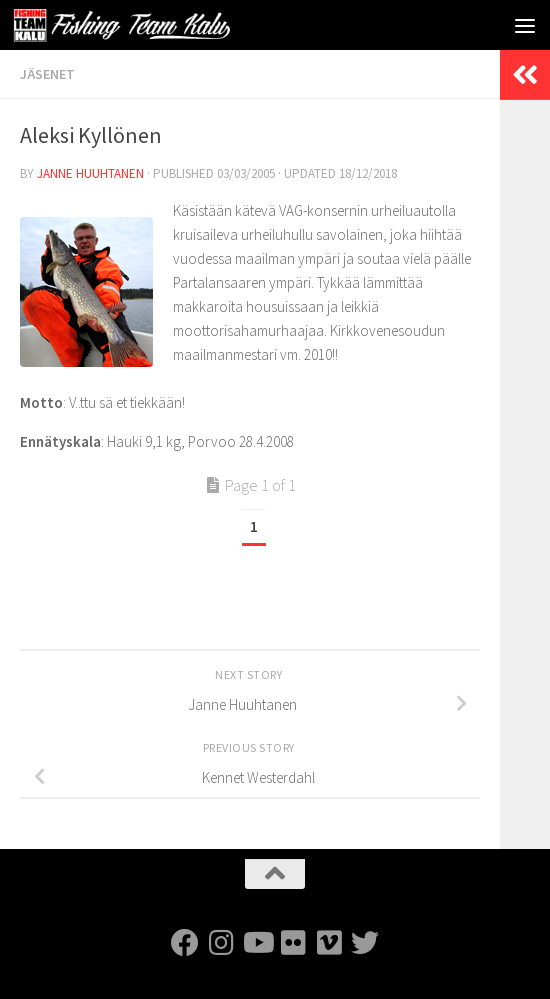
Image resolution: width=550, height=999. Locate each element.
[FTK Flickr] (293, 943)
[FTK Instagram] (221, 943)
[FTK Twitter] (365, 943)
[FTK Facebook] (185, 943)
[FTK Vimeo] (329, 943)
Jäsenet (47, 74)
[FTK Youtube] (257, 943)
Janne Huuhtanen (90, 173)
